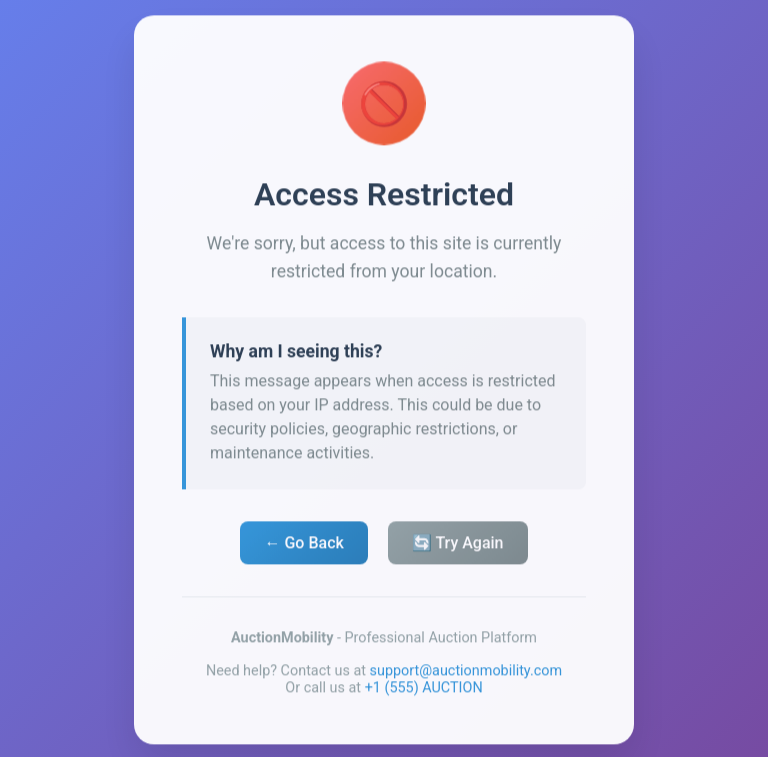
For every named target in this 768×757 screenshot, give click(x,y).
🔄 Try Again (458, 546)
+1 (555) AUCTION (424, 691)
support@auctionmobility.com (466, 674)
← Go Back (303, 546)
